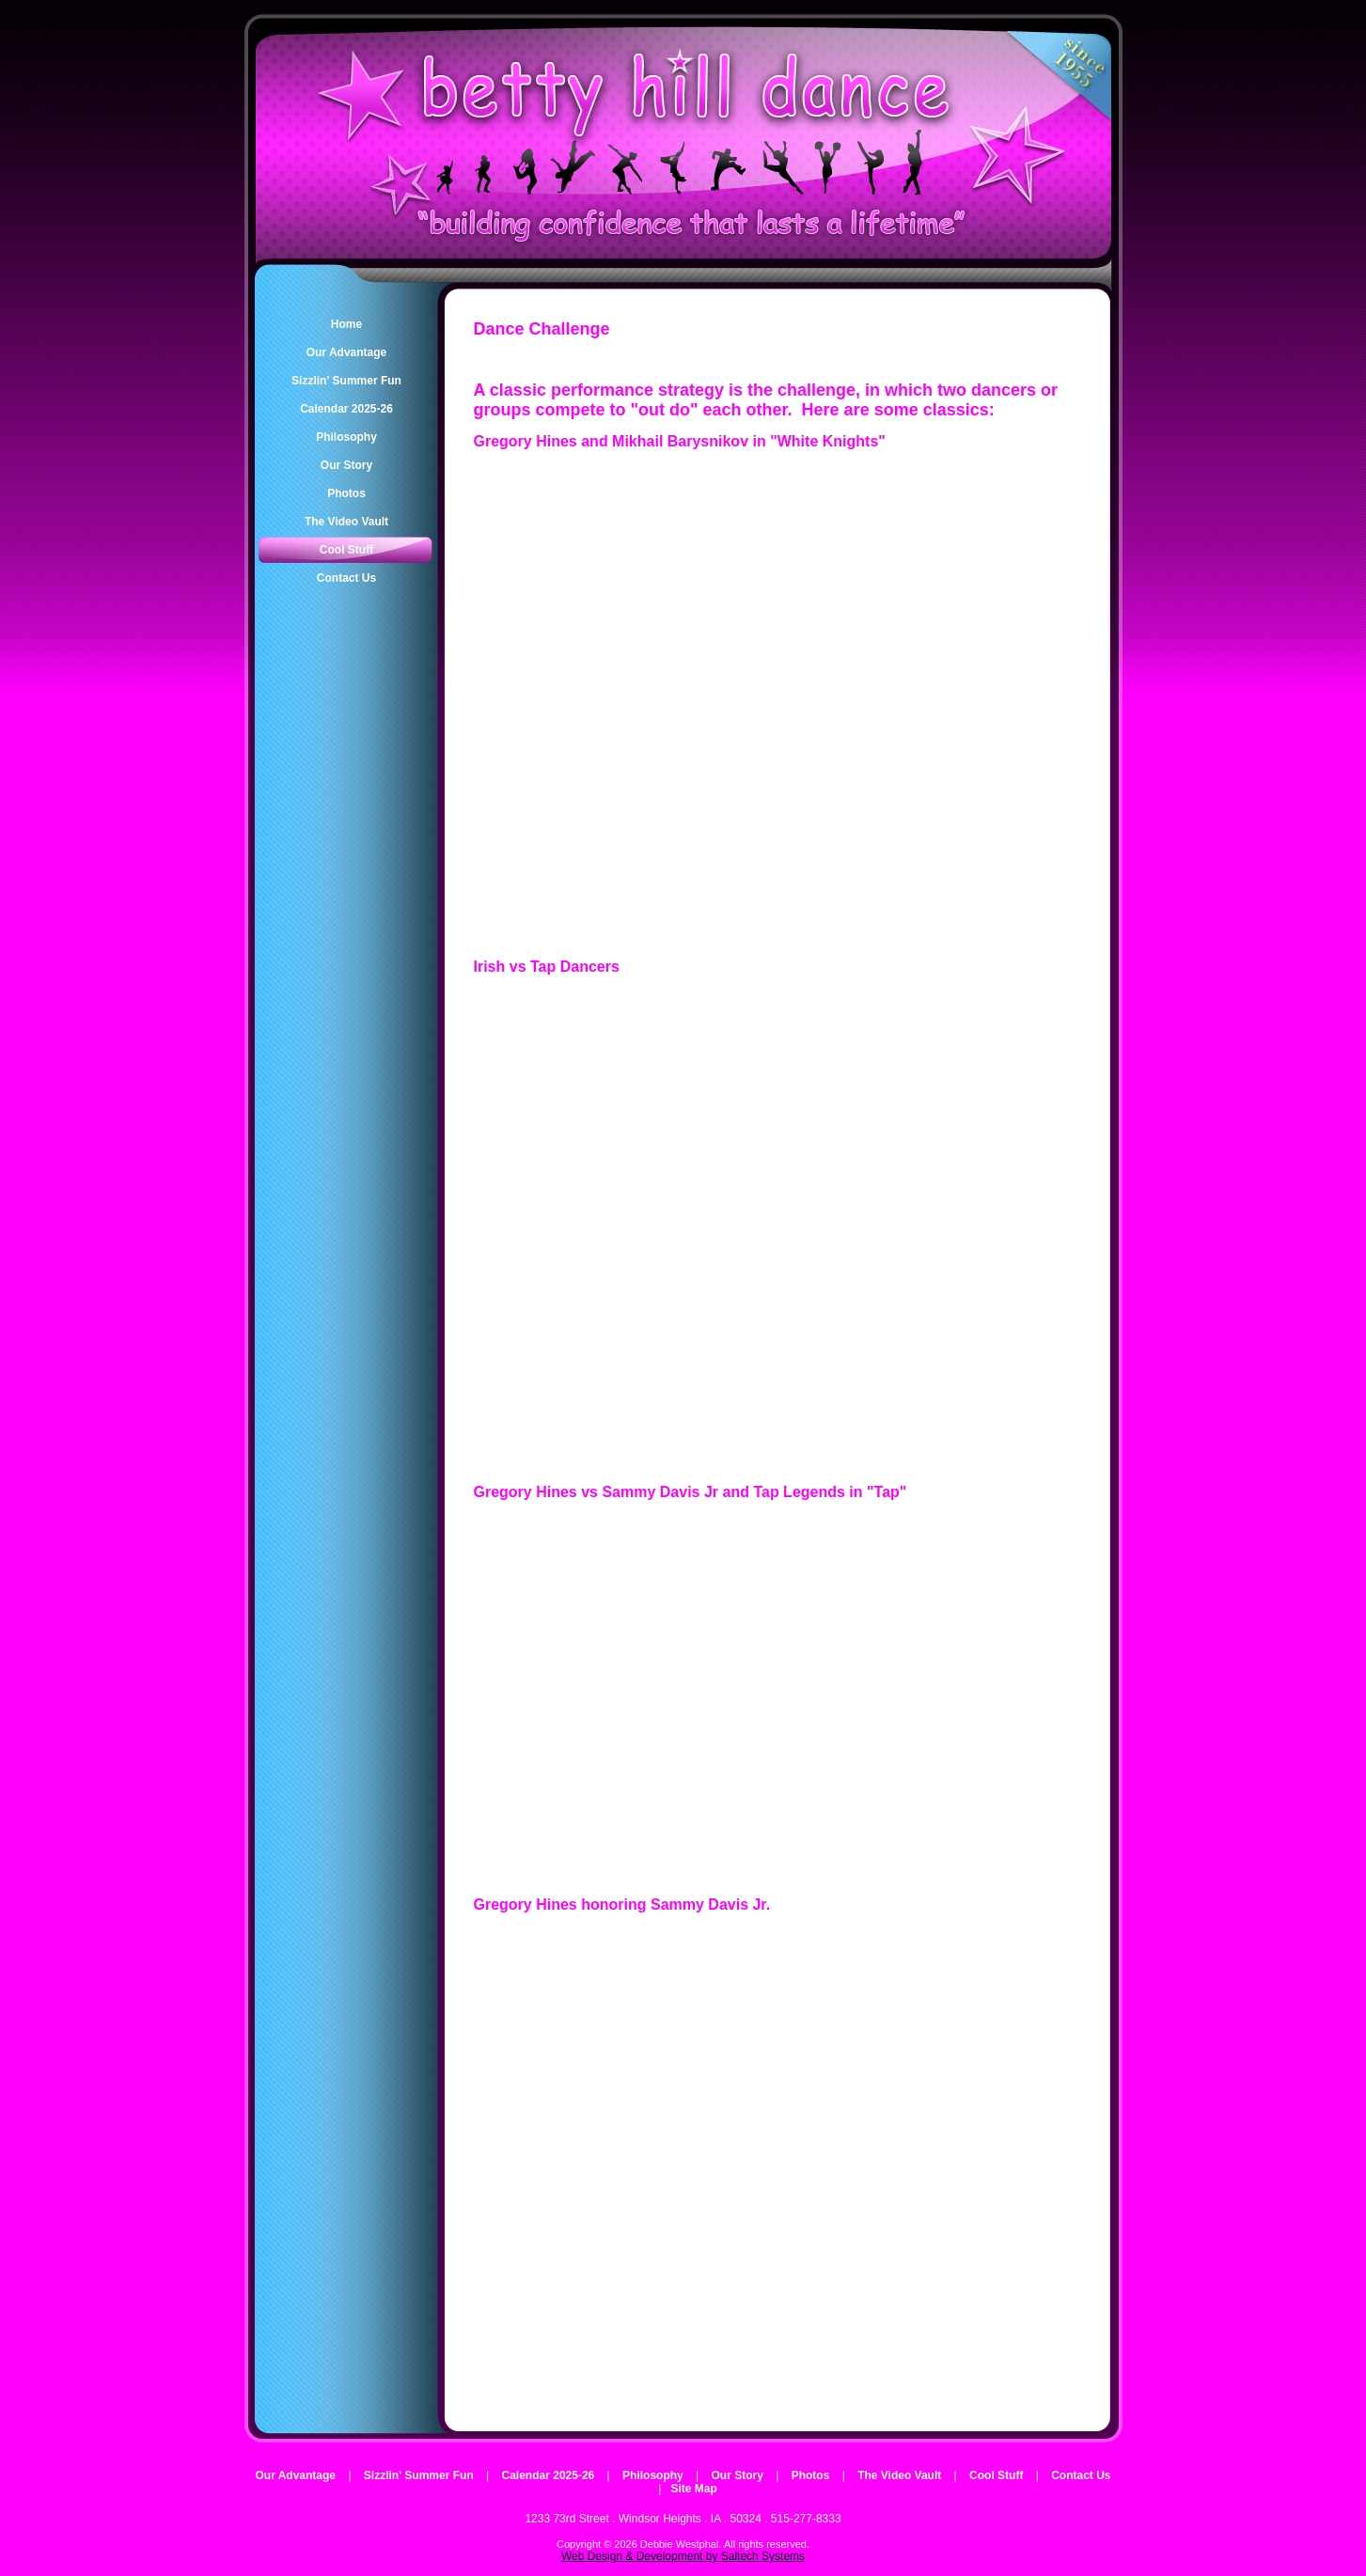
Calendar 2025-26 (548, 2475)
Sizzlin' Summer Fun (419, 2475)
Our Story (737, 2475)
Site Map (693, 2488)
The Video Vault (899, 2475)
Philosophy (652, 2475)
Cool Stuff (996, 2475)
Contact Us (1080, 2475)
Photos (811, 2475)
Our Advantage (295, 2475)
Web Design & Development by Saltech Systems (683, 2556)
